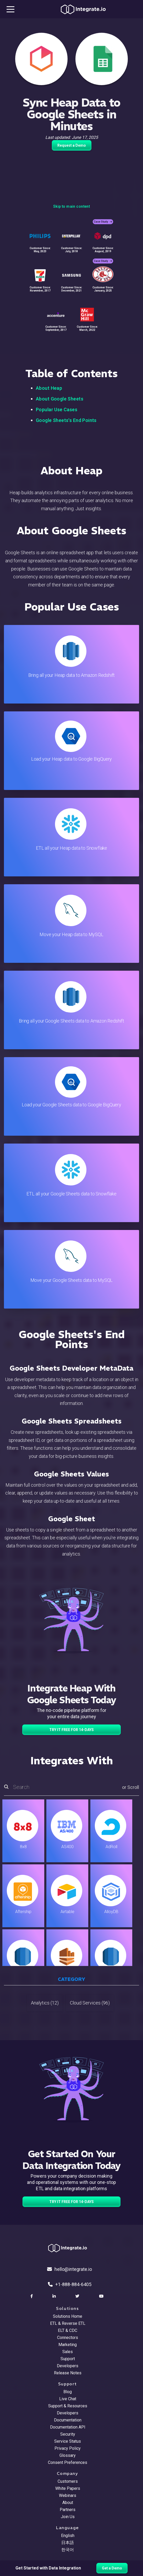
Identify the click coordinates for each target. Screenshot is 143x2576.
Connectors (67, 2337)
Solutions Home (67, 2316)
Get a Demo (112, 2568)
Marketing (67, 2344)
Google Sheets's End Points (66, 420)
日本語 (67, 2542)
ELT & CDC (67, 2330)
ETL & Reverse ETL (67, 2323)
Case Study (103, 221)
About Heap (49, 388)
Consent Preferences (67, 2462)
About (67, 2502)
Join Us (68, 2516)
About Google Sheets (59, 399)
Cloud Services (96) (90, 2003)
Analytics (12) (45, 2003)
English (67, 2535)
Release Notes (67, 2372)
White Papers (67, 2488)
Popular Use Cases (56, 409)
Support (67, 2358)
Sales (67, 2351)
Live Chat (67, 2398)
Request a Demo (71, 145)
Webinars (67, 2495)
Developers (67, 2365)
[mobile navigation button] (10, 9)
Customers (68, 2481)
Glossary (67, 2455)
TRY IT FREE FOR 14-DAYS (71, 1730)
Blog (67, 2391)
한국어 (67, 2549)
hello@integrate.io (69, 2269)
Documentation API (67, 2427)
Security (67, 2434)
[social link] (32, 2296)
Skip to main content (71, 206)
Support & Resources (67, 2405)
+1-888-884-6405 (69, 2284)
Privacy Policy (67, 2448)
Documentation (67, 2420)
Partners (67, 2509)
